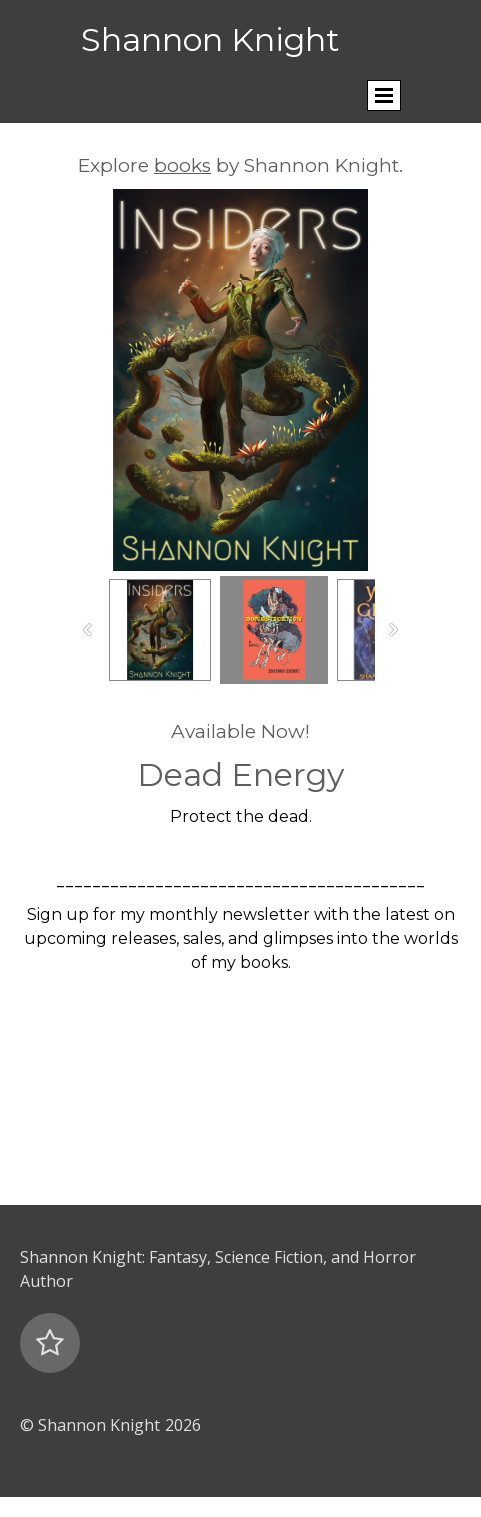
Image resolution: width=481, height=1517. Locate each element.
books (182, 165)
